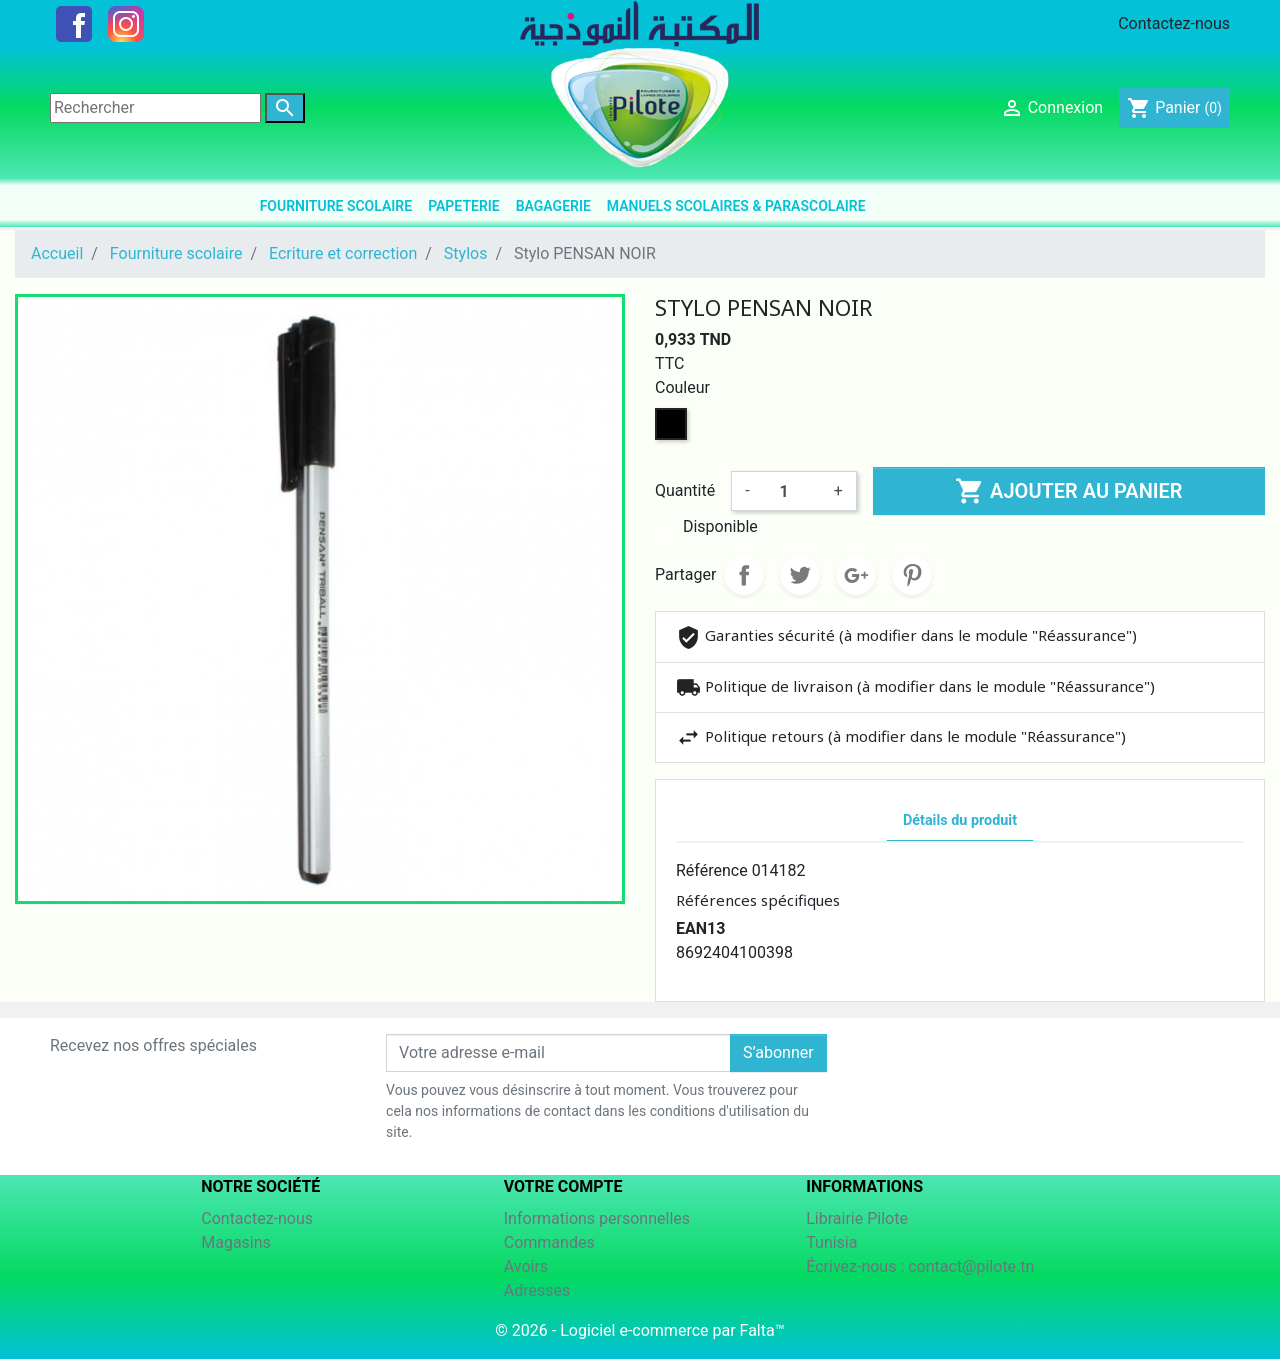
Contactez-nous (1174, 23)
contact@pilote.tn (971, 1266)
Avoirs (526, 1266)
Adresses (537, 1290)
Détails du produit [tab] (960, 820)
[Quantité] (792, 491)
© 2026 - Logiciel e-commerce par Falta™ (639, 1330)
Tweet (800, 575)
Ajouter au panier (1068, 491)
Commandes (549, 1242)
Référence (712, 870)
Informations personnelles (597, 1218)
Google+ (856, 575)
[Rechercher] (155, 108)
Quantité (685, 490)
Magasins (236, 1242)
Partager (744, 575)
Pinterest (912, 575)
